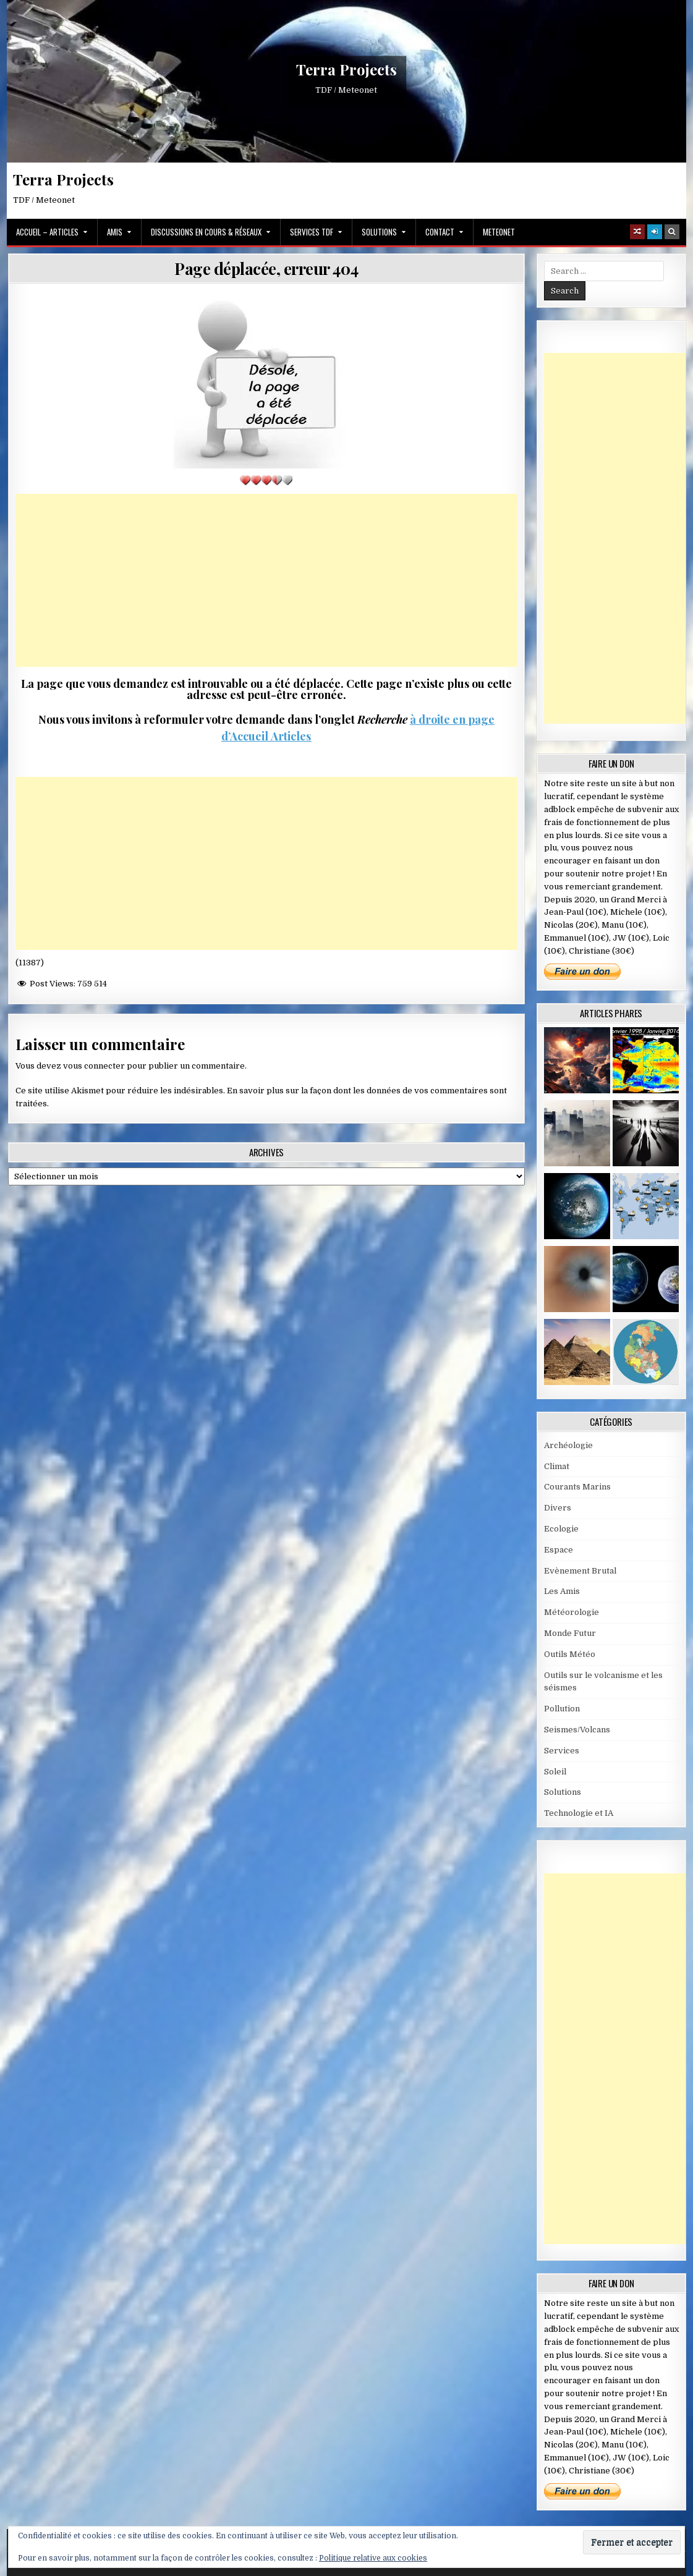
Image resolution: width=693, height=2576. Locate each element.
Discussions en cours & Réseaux (206, 232)
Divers (557, 1507)
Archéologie (568, 1445)
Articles (289, 736)
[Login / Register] (654, 231)
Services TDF (311, 232)
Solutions (379, 232)
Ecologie (561, 1528)
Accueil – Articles (47, 232)
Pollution (562, 1708)
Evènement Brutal (580, 1570)
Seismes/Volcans (577, 1729)
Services (561, 1750)
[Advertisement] (266, 580)
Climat (556, 1466)
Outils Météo (569, 1654)
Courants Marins (577, 1486)
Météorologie (571, 1612)
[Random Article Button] (637, 231)
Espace (558, 1549)
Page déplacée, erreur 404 (266, 268)
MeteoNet (499, 232)
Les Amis (562, 1591)
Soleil (555, 1771)
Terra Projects (346, 70)
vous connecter (94, 1065)
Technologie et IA (578, 1813)
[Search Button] (672, 231)
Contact (439, 232)
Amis (114, 232)
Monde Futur (570, 1633)
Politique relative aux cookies (373, 2558)
